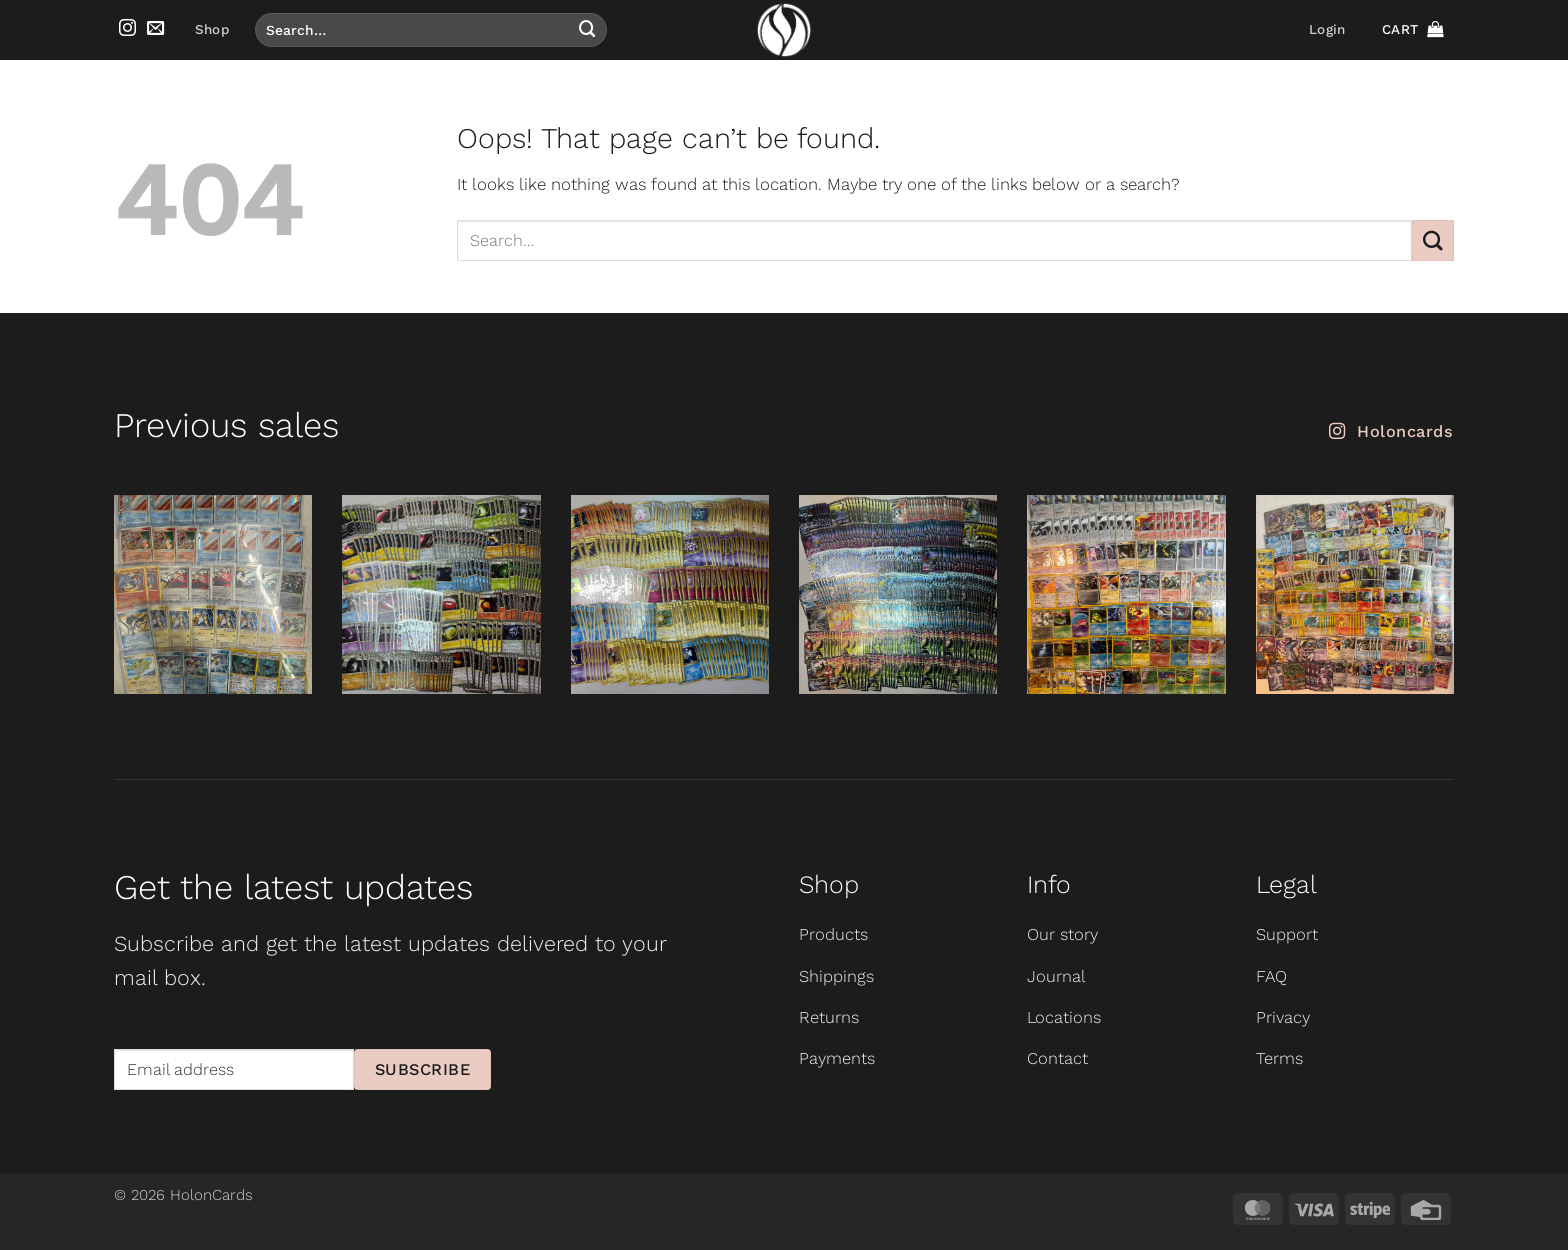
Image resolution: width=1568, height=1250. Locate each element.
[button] (1327, 30)
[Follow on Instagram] (127, 29)
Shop (212, 29)
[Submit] (587, 29)
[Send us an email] (155, 29)
